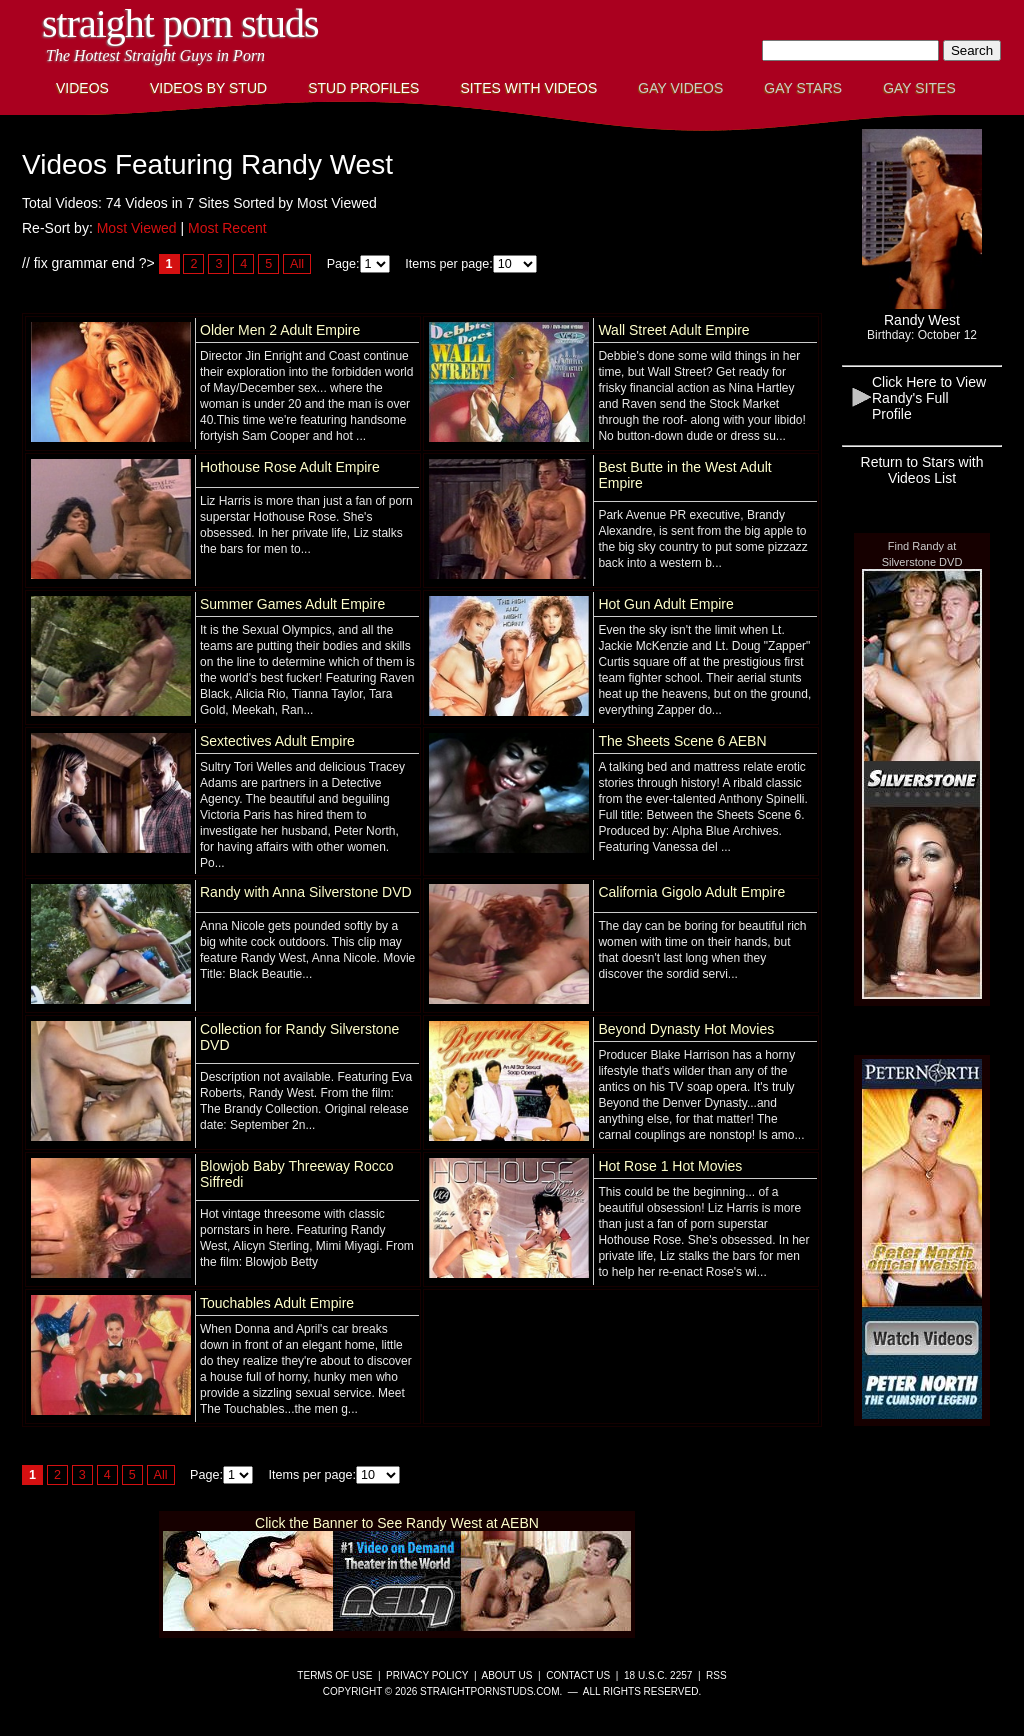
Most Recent (227, 228)
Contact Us (578, 1675)
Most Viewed (137, 228)
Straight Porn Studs (180, 23)
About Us (507, 1675)
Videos (82, 88)
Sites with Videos (528, 88)
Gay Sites (919, 88)
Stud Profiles (363, 88)
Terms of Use (334, 1675)
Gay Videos (680, 88)
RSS (716, 1675)
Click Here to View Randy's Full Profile (929, 398)
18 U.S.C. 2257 (658, 1675)
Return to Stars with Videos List (922, 470)
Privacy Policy (427, 1675)
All (297, 264)
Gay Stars (803, 88)
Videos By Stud (208, 88)
